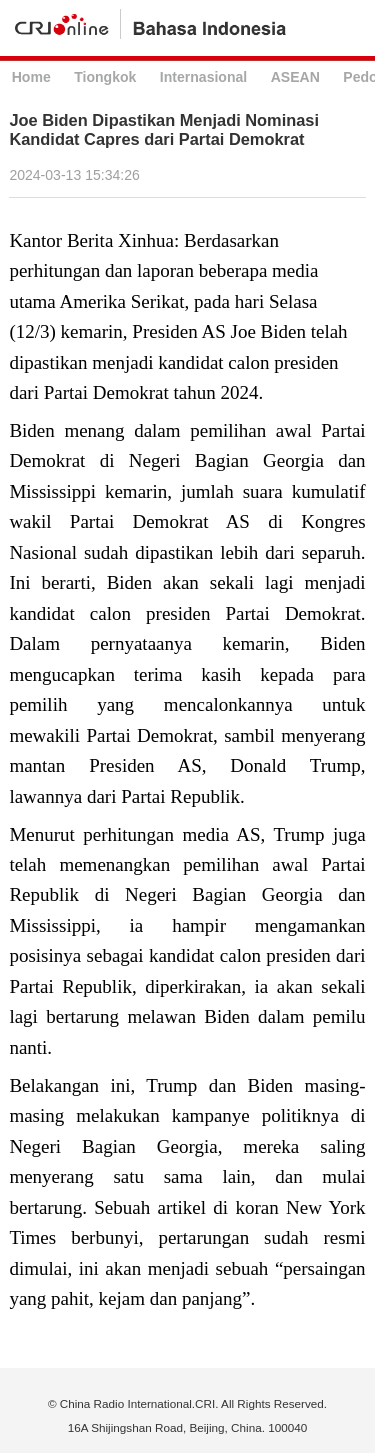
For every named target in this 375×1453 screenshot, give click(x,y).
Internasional (203, 77)
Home (31, 77)
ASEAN (295, 77)
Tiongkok (105, 77)
